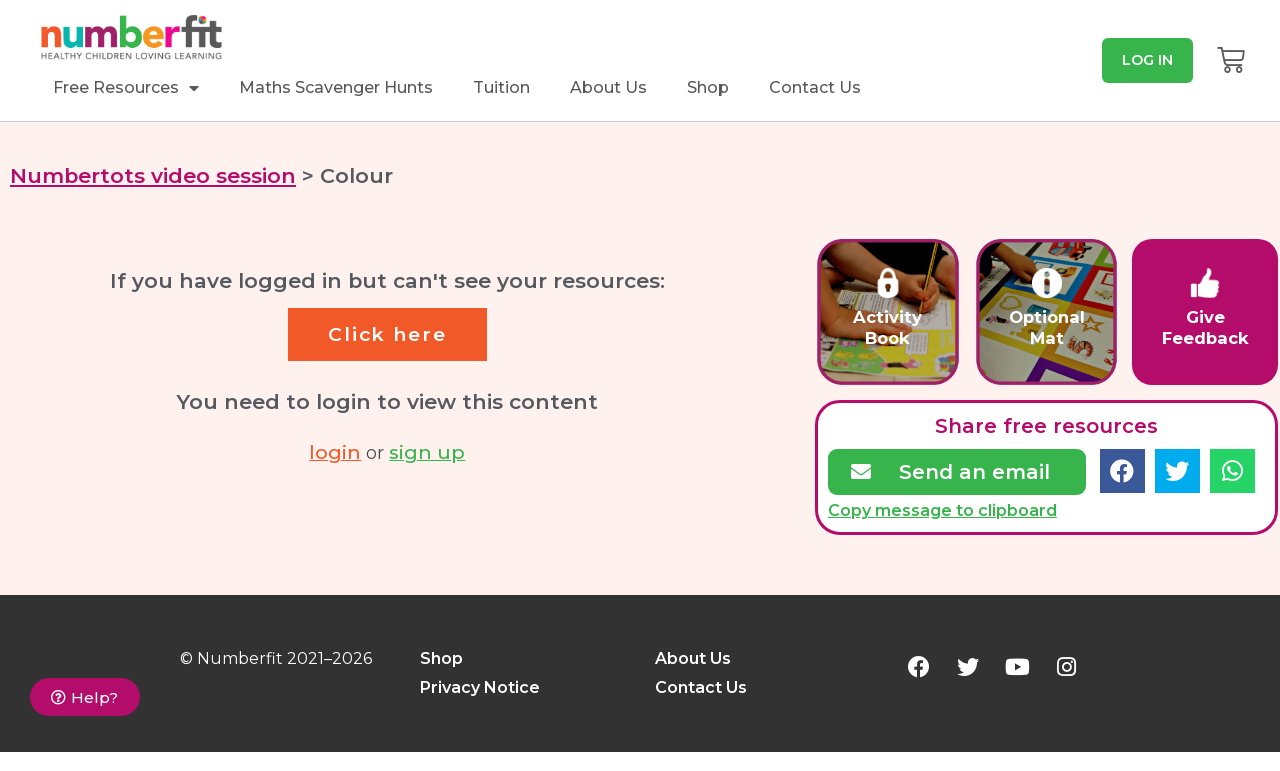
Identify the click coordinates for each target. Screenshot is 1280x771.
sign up (427, 451)
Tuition (501, 87)
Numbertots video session (153, 175)
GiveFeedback (1205, 327)
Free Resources (126, 88)
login (335, 451)
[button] (1147, 60)
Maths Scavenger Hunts (336, 87)
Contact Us (815, 87)
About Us (608, 87)
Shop (708, 87)
